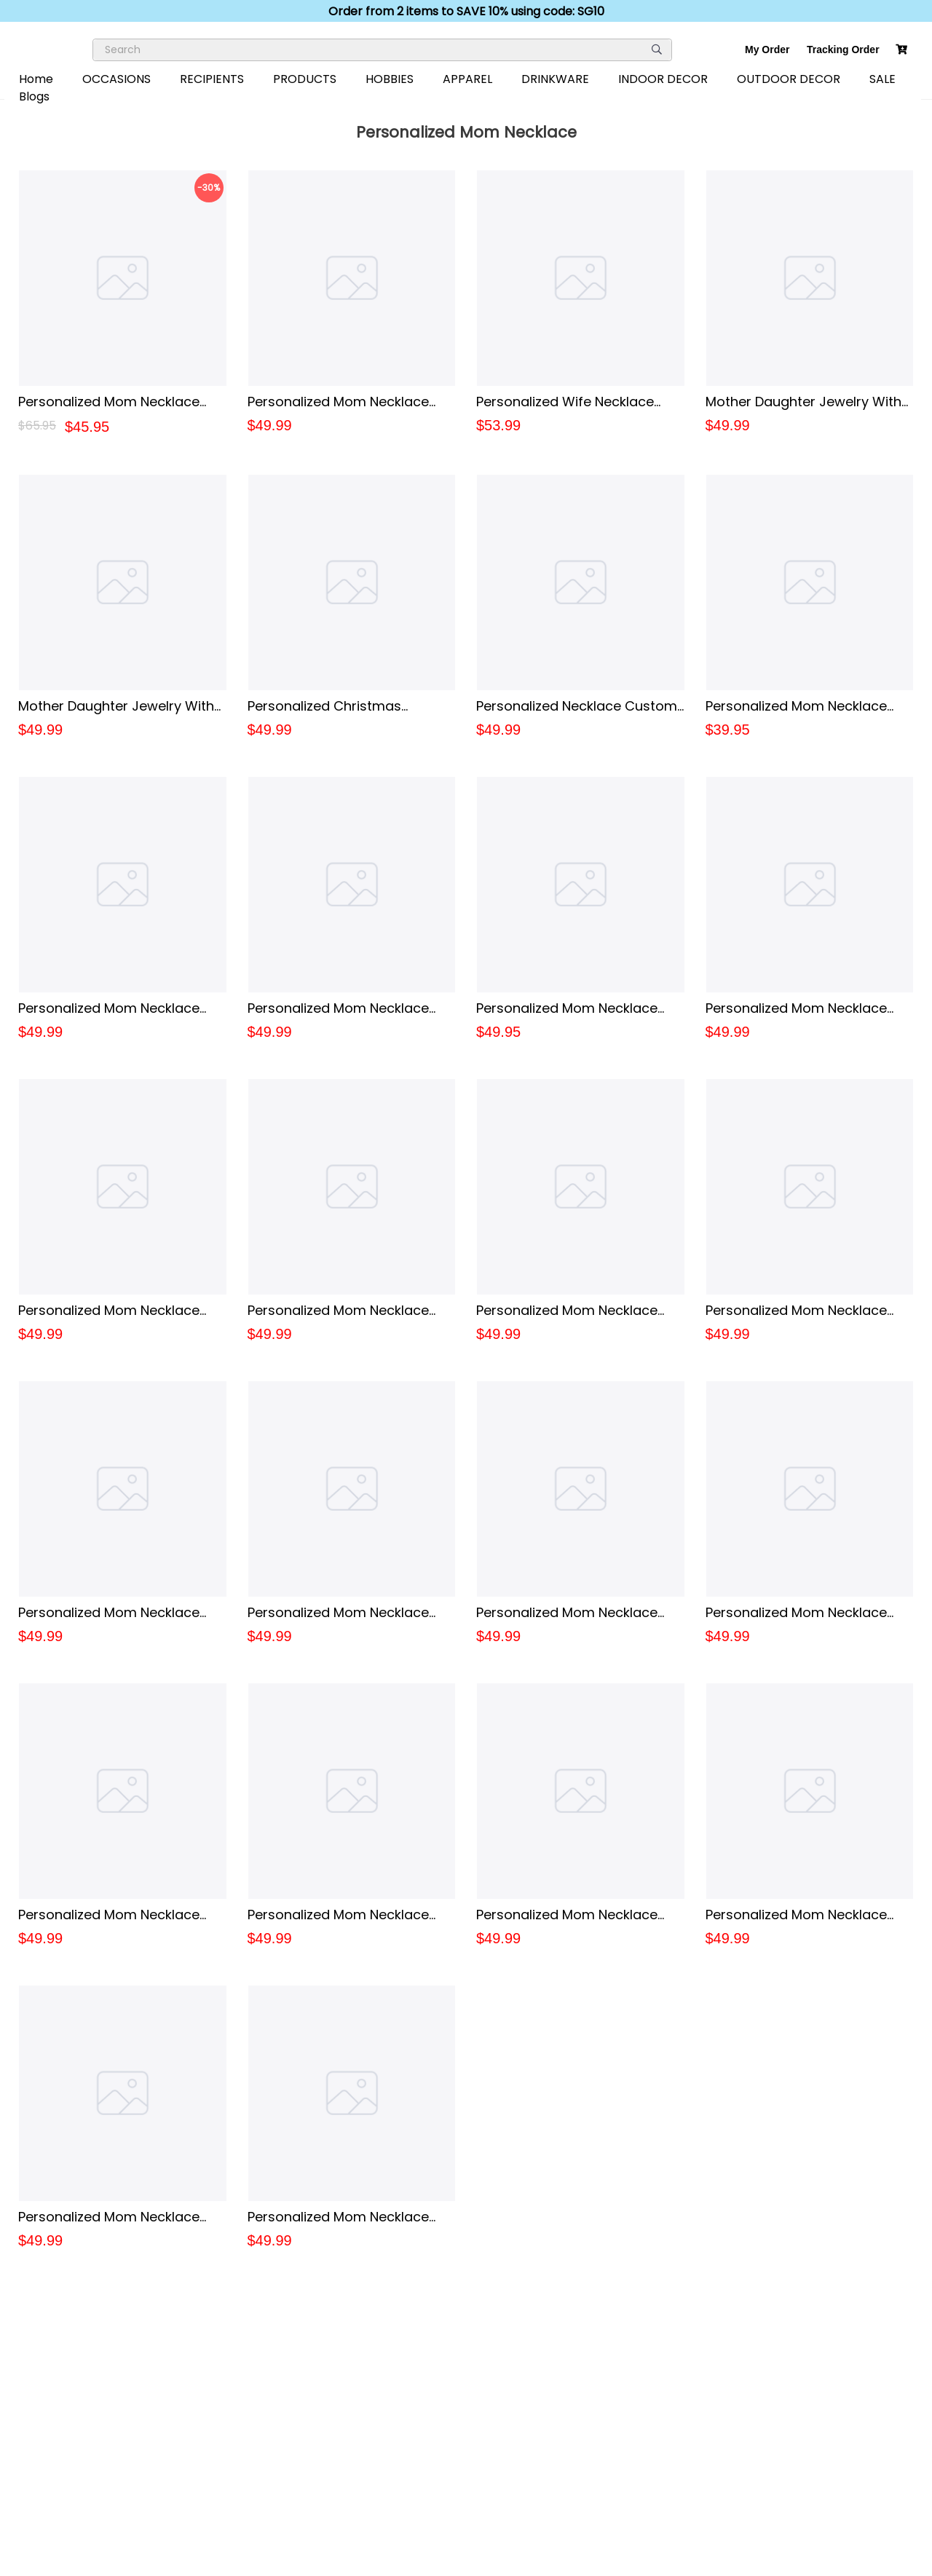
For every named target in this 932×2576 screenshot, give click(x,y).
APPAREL (467, 79)
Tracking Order (843, 49)
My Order (767, 49)
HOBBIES (390, 79)
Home (36, 79)
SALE (882, 79)
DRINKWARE (555, 79)
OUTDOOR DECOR (788, 79)
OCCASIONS (116, 79)
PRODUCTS (304, 79)
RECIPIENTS (212, 79)
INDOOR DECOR (663, 79)
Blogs (34, 96)
